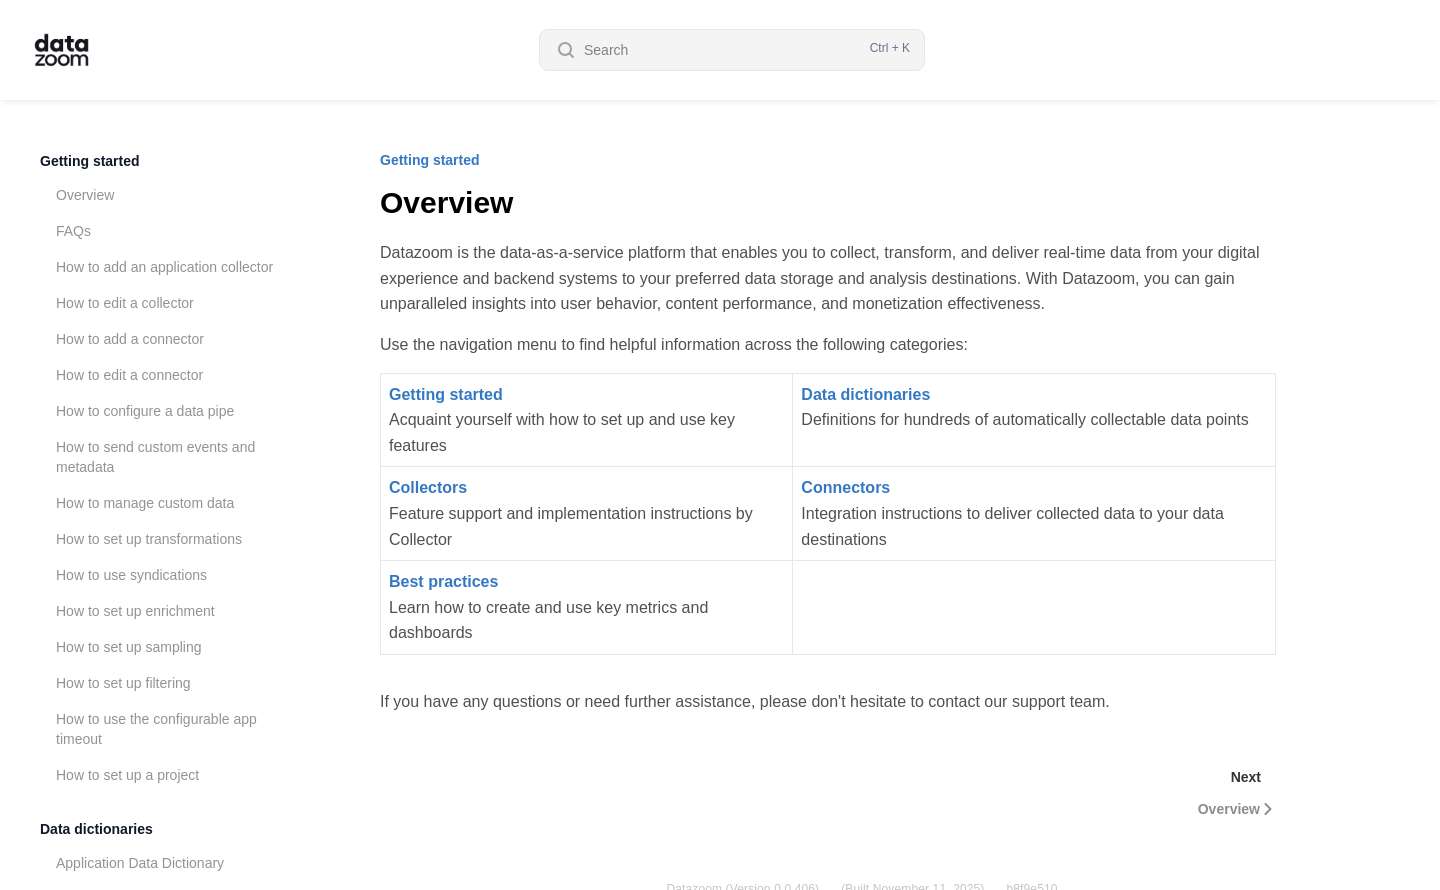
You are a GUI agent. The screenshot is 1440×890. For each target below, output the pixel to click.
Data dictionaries (96, 829)
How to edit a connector (129, 375)
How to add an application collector (164, 267)
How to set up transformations (149, 539)
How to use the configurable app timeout (156, 729)
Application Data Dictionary (140, 863)
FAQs (73, 231)
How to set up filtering (123, 683)
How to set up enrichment (135, 611)
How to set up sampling (129, 647)
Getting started (90, 161)
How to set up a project (127, 775)
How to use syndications (131, 575)
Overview (85, 195)
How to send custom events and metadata (155, 457)
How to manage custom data (145, 503)
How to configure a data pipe (145, 411)
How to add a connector (130, 339)
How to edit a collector (125, 303)
